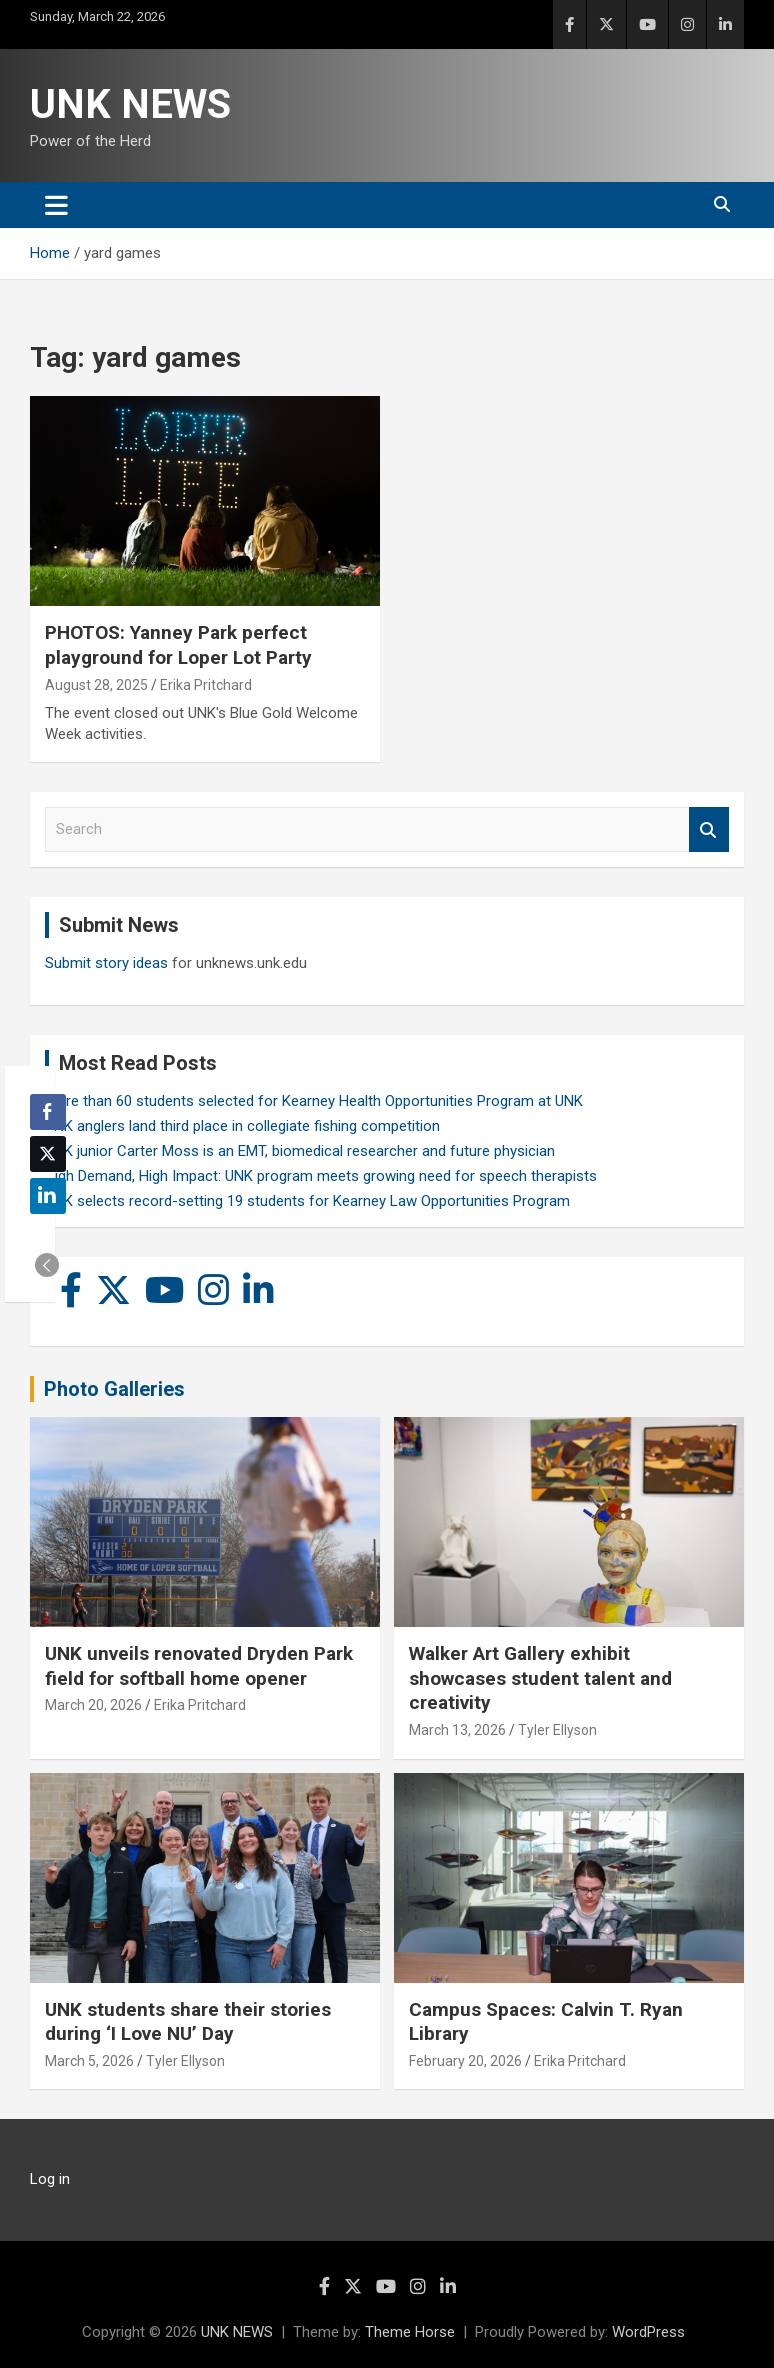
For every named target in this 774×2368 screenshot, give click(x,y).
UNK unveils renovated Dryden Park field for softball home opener (199, 1666)
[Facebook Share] (48, 1112)
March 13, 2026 (457, 1730)
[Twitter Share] (48, 1154)
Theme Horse (410, 2332)
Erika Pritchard (206, 685)
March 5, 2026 (89, 2061)
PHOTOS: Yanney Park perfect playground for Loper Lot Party (178, 645)
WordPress (648, 2332)
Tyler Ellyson (557, 1730)
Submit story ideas (106, 963)
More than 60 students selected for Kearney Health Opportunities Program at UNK (314, 1101)
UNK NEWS (130, 104)
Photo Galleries (114, 1389)
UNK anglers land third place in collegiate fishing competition (242, 1126)
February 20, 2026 (465, 2061)
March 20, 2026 (93, 1705)
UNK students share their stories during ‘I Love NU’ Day (188, 2022)
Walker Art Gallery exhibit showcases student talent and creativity (540, 1678)
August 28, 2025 (96, 685)
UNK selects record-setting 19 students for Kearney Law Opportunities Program (307, 1201)
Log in (50, 2179)
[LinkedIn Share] (48, 1196)
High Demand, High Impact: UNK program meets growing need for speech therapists (321, 1176)
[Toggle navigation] (56, 205)
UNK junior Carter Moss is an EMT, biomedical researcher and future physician (300, 1151)
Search (709, 829)
